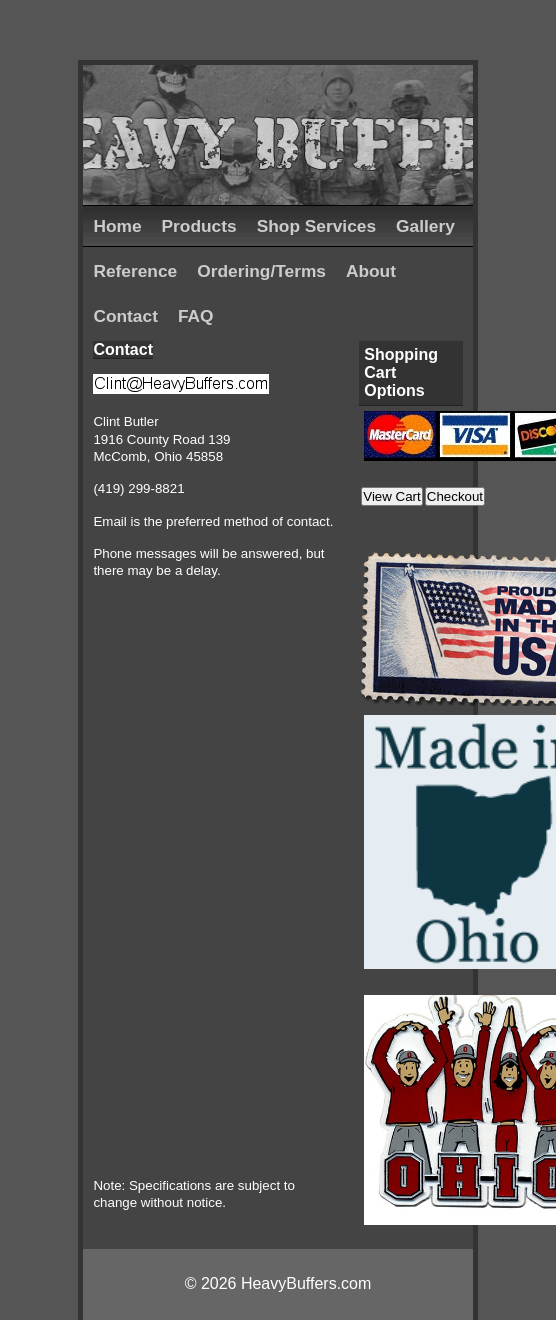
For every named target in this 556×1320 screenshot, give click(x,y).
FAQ (196, 316)
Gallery (425, 226)
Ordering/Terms (261, 271)
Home (117, 226)
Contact (125, 316)
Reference (135, 271)
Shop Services (316, 226)
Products (199, 226)
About (371, 271)
